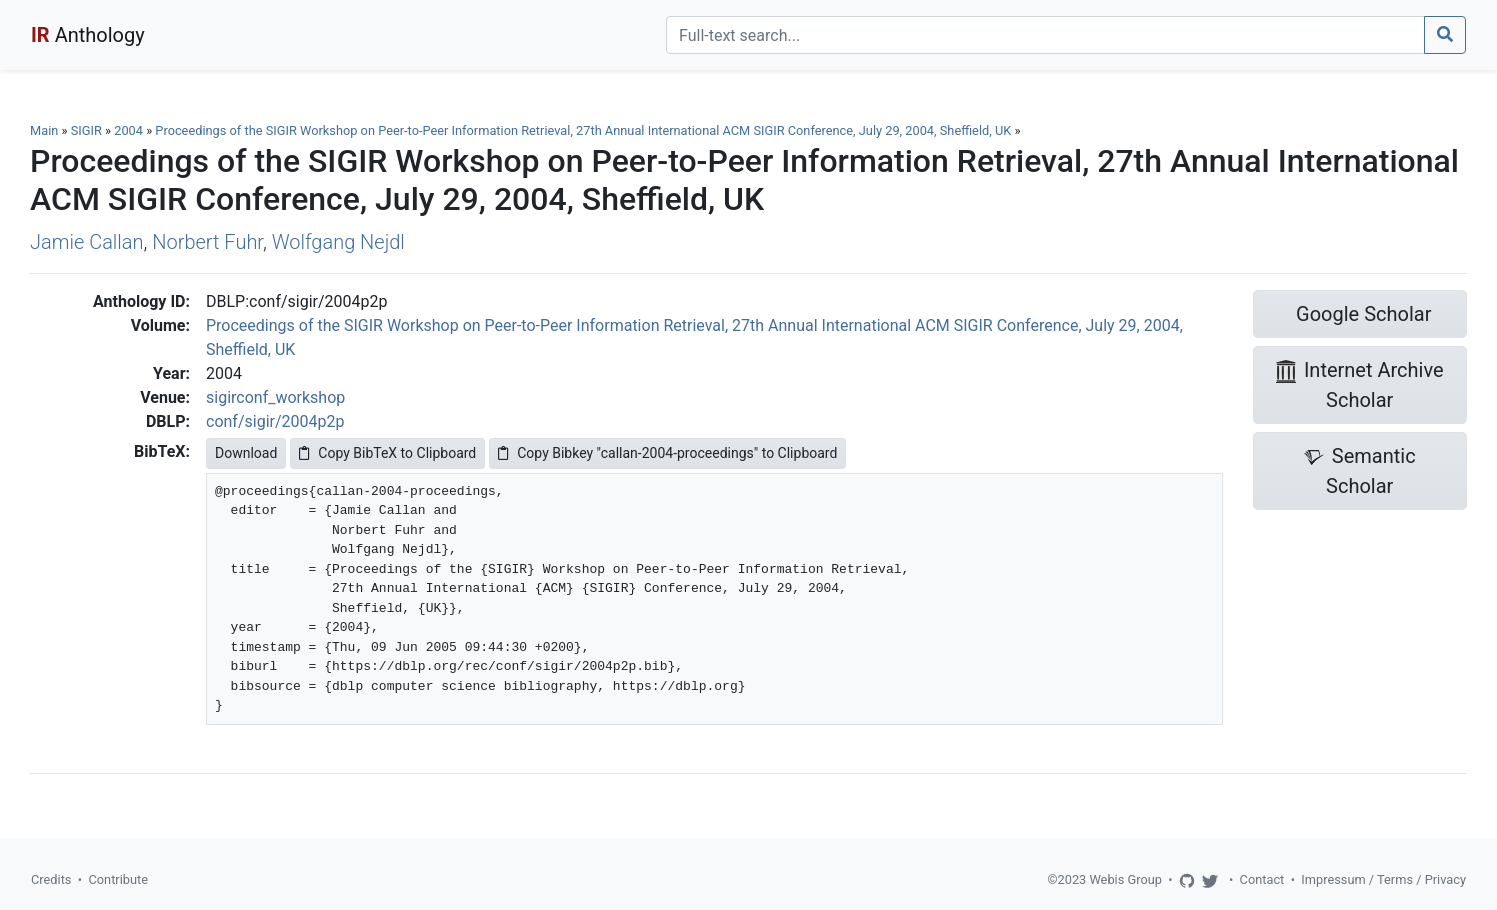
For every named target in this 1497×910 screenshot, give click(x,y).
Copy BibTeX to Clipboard (387, 453)
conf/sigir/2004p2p (275, 421)
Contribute (118, 879)
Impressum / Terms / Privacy (1383, 879)
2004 (128, 130)
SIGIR (86, 130)
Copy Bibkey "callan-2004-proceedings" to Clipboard (667, 453)
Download (246, 453)
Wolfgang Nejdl (338, 242)
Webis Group (1125, 879)
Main (44, 130)
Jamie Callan (87, 242)
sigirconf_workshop (275, 397)
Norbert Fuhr (207, 242)
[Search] (1045, 35)
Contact (1262, 879)
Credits (51, 879)
